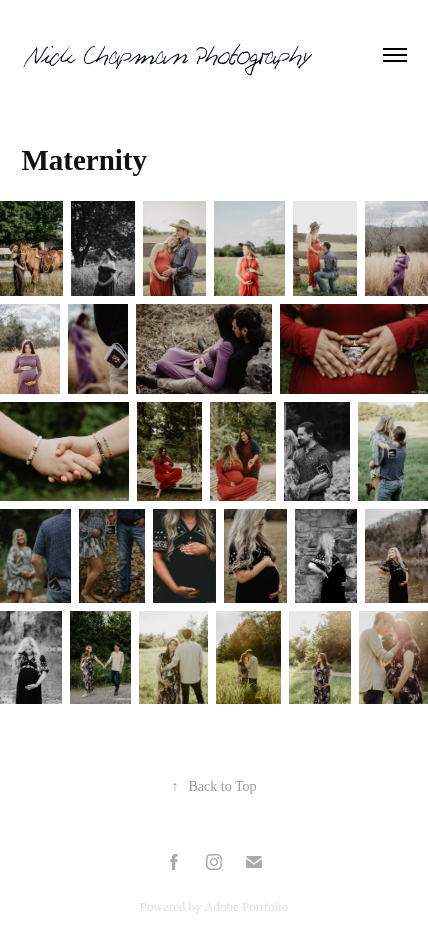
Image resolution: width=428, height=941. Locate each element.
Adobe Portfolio (246, 906)
